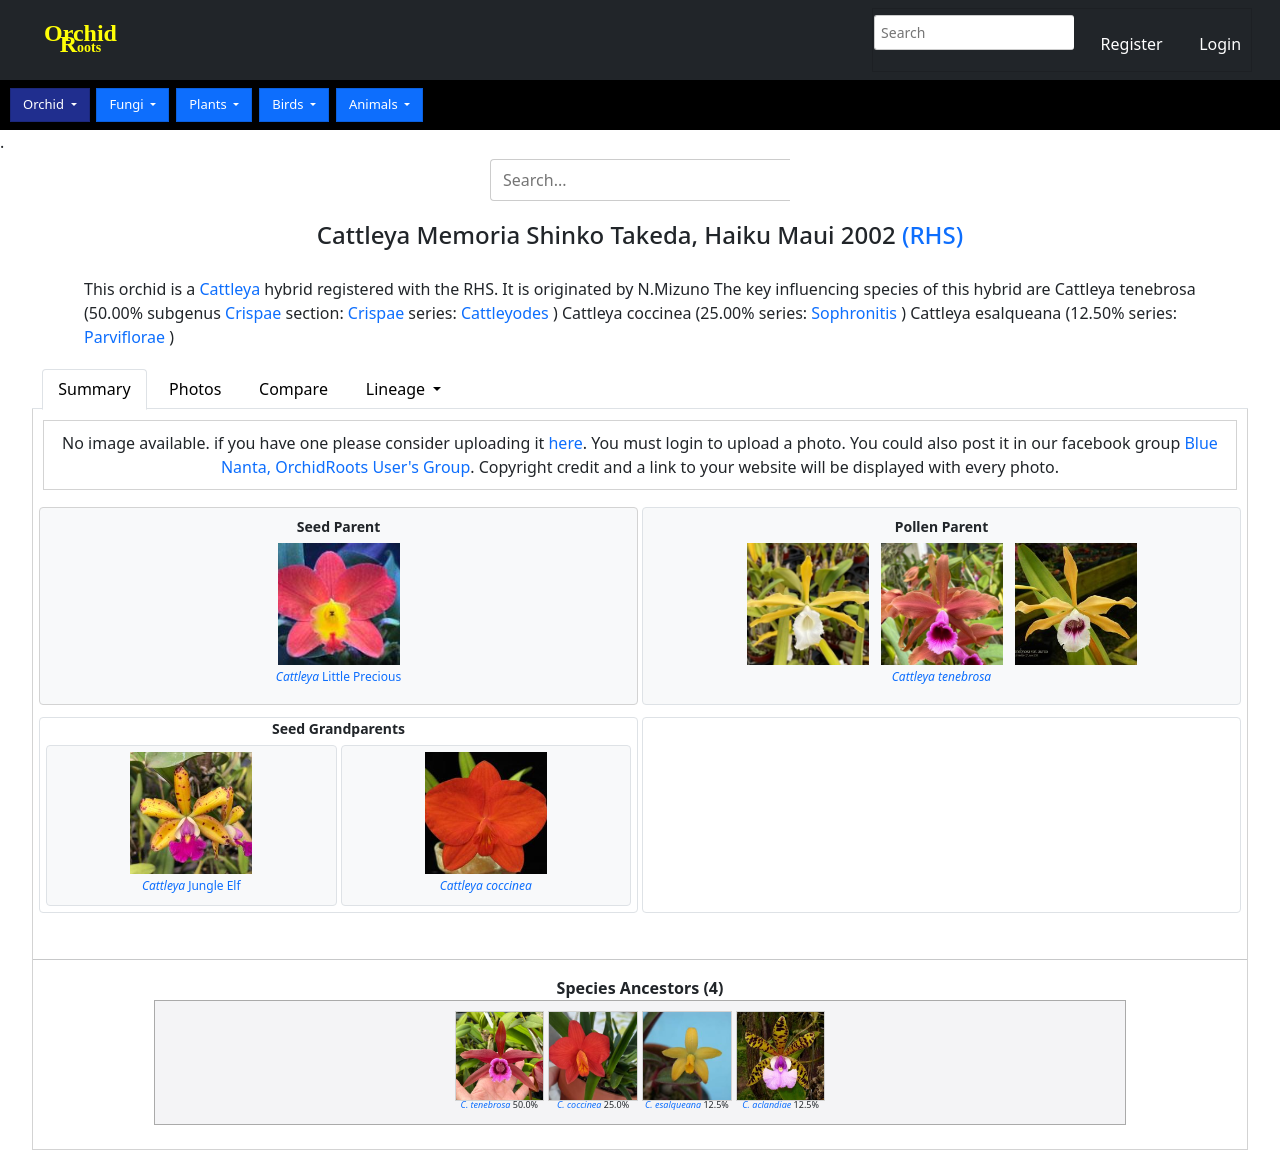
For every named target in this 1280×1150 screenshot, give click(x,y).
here (565, 443)
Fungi (128, 104)
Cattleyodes (505, 313)
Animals (375, 104)
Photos (195, 389)
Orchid (45, 104)
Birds (289, 104)
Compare (293, 389)
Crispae (253, 313)
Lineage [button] (397, 389)
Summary (94, 389)
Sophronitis (854, 313)
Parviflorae (124, 337)
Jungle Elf (191, 885)
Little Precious (338, 676)
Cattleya (230, 289)
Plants (209, 104)
